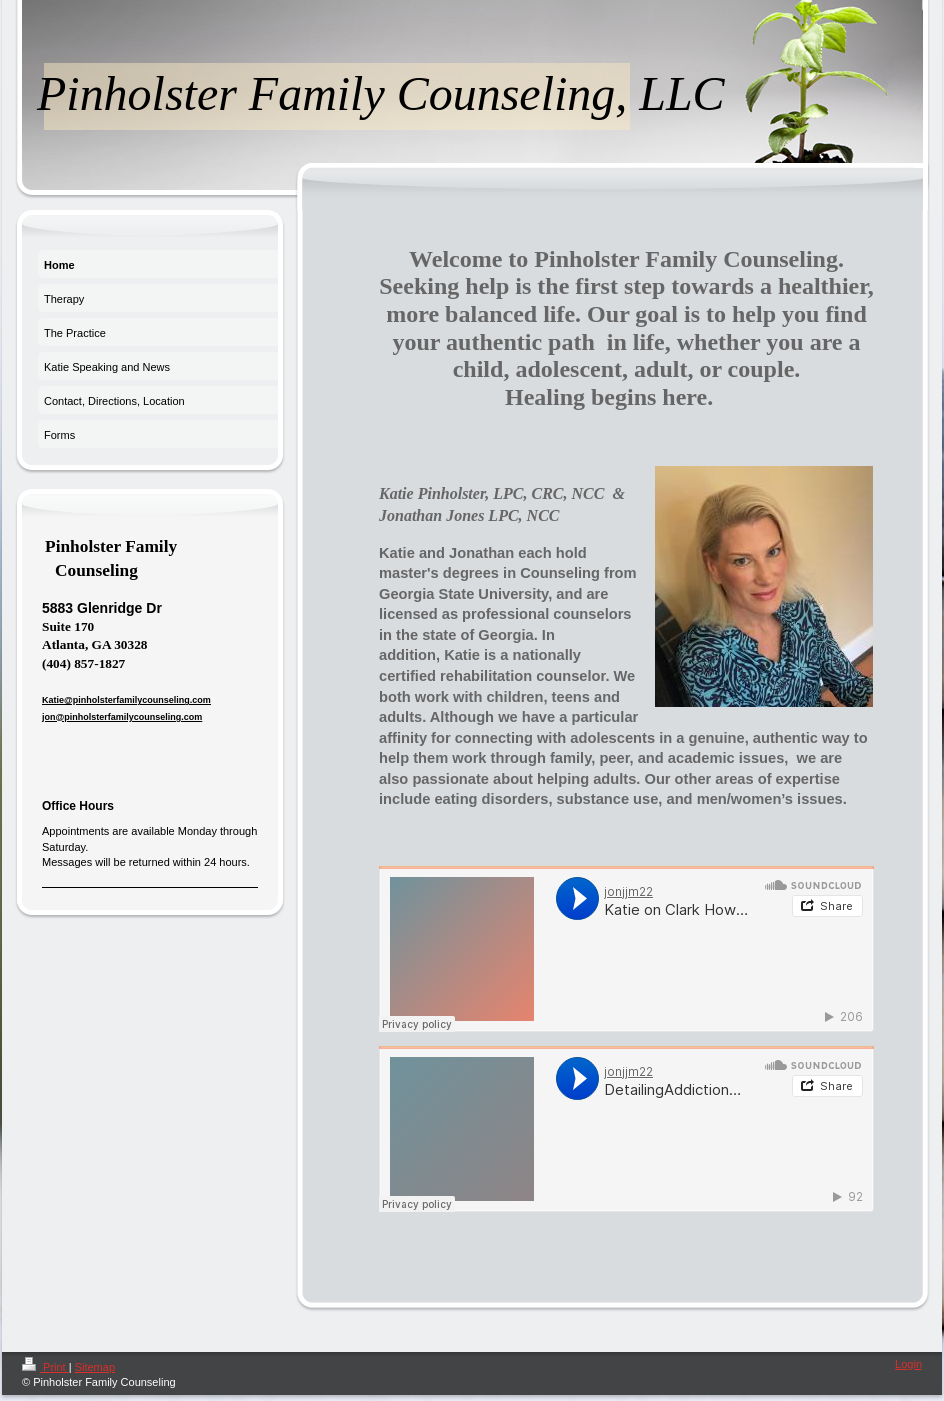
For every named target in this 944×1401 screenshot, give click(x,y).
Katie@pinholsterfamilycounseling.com (126, 700)
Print (45, 1367)
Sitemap (95, 1367)
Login (908, 1364)
